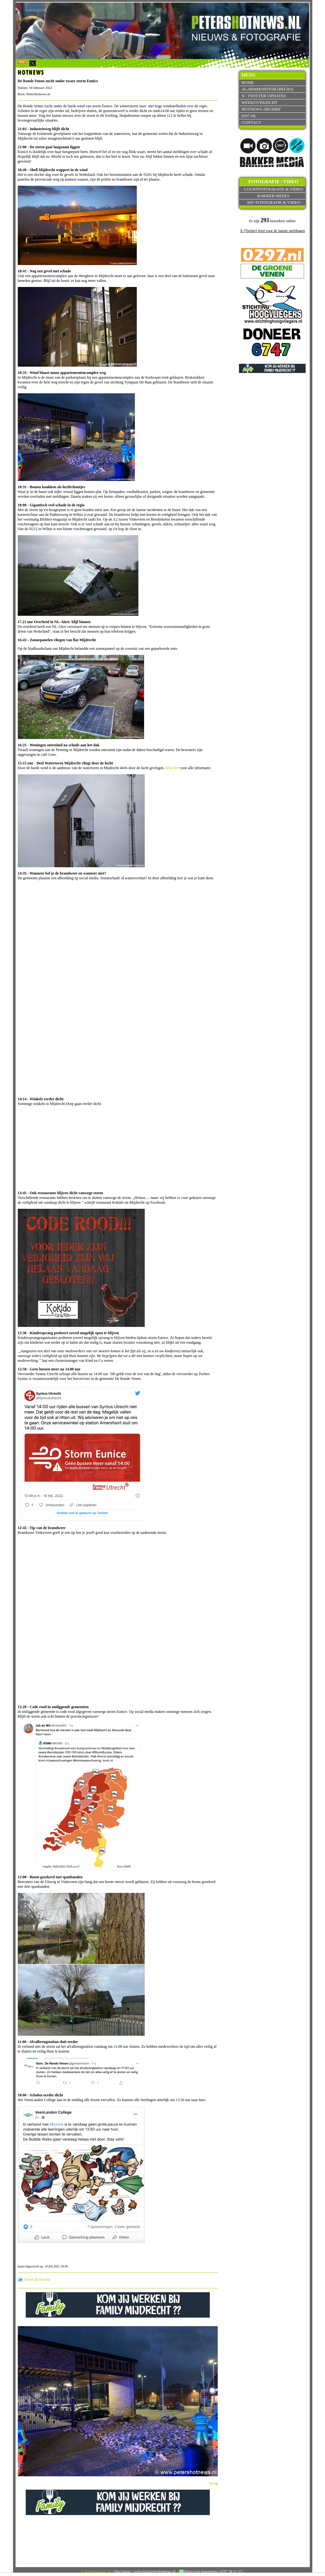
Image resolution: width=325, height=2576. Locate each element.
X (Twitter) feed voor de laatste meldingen (272, 231)
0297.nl (248, 115)
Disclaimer (122, 2571)
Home (247, 82)
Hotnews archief (261, 109)
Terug (213, 2483)
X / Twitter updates (263, 95)
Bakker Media (273, 195)
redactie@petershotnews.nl (155, 2571)
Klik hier (172, 768)
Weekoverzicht (259, 102)
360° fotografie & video (274, 202)
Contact (251, 122)
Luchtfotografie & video (273, 189)
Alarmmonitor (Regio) (267, 89)
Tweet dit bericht (37, 2279)
